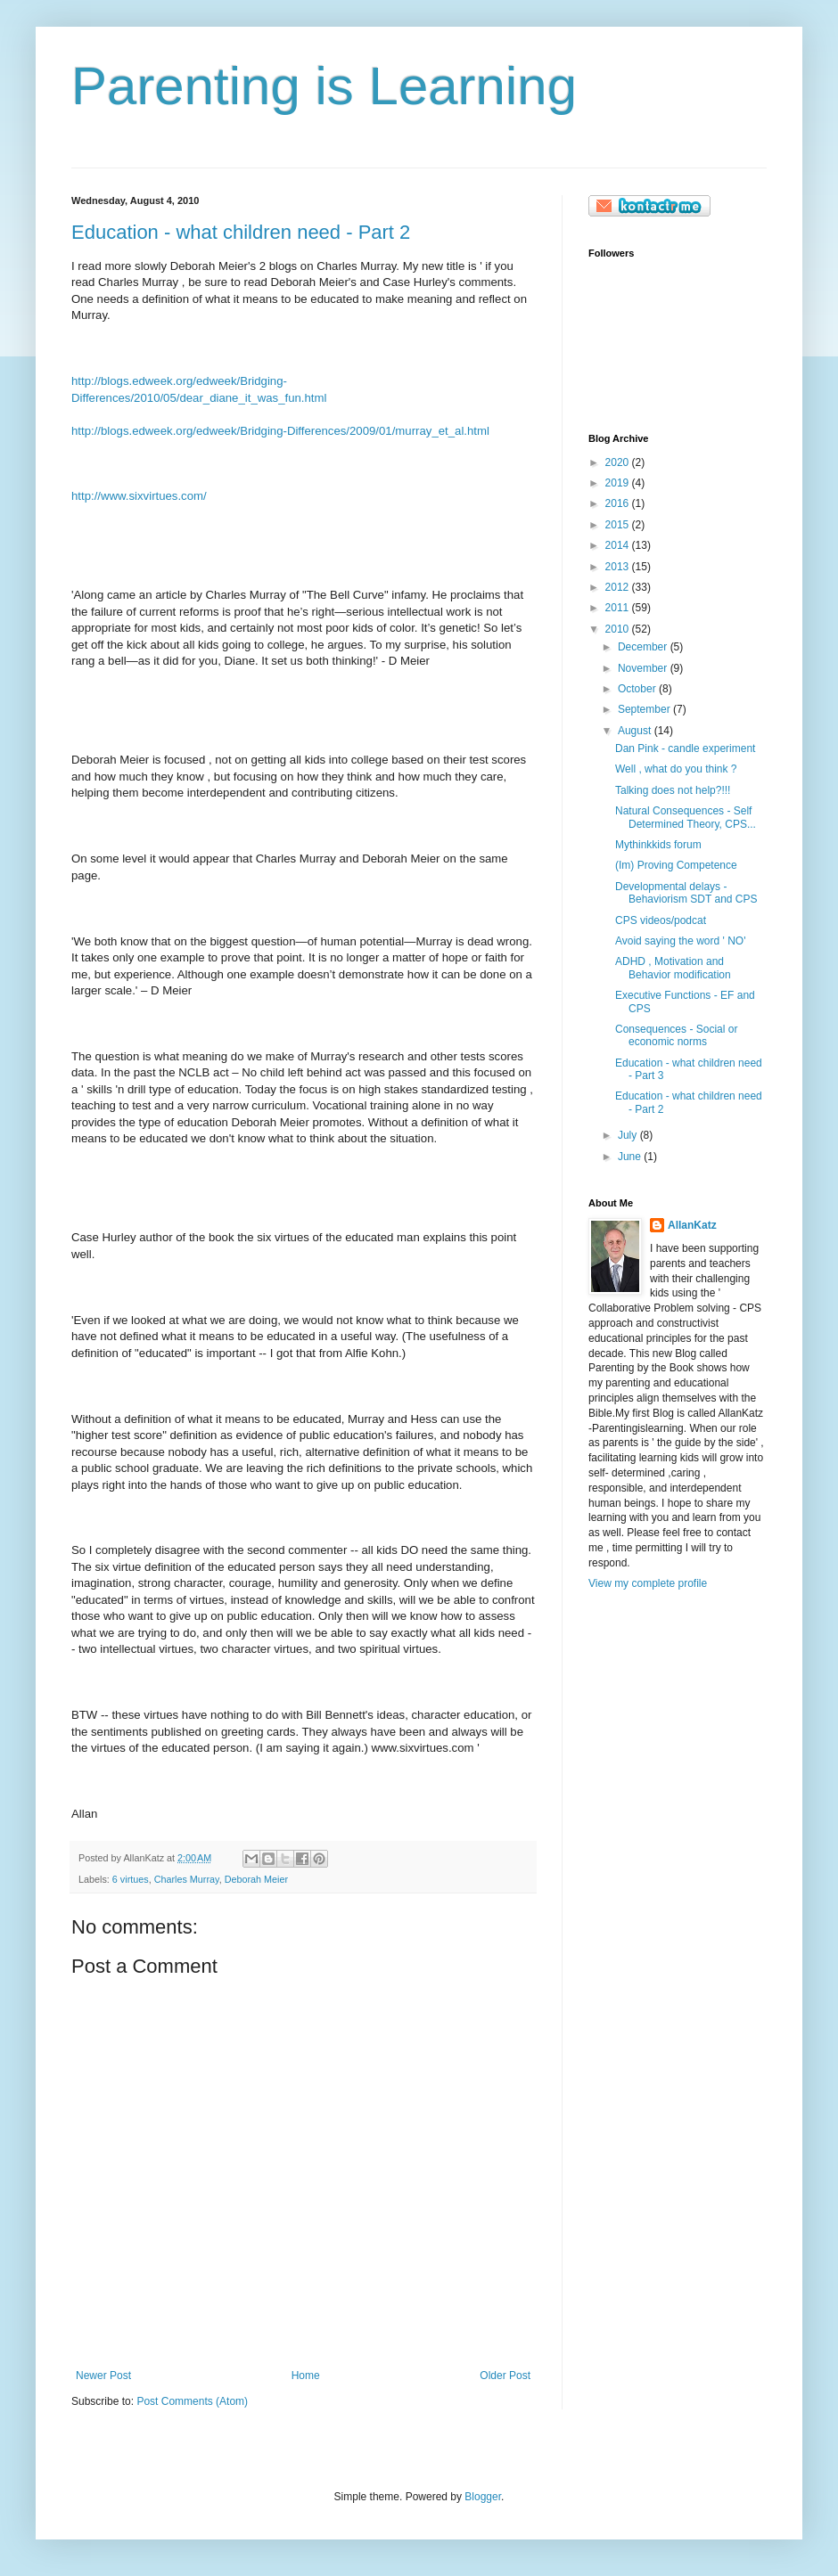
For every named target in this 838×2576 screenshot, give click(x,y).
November (644, 668)
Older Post (505, 2375)
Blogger (482, 2496)
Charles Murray (186, 1879)
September (645, 709)
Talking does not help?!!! (672, 790)
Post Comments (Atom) (192, 2401)
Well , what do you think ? (676, 769)
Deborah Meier (256, 1879)
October (638, 689)
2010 (618, 629)
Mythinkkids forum (658, 844)
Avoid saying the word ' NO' (680, 941)
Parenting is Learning (324, 86)
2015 (618, 525)
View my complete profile (647, 1583)
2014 (618, 545)
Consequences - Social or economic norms (676, 1035)
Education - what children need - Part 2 (240, 232)
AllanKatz (692, 1225)
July (629, 1135)
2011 (618, 607)
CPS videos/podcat (660, 920)
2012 (618, 587)
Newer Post (103, 2375)
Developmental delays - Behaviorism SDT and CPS (686, 892)
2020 (618, 462)
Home (306, 2375)
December (644, 647)
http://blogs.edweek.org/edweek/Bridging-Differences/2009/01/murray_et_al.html (280, 431)
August (636, 730)
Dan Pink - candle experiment (685, 748)
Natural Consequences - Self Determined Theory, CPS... (685, 817)
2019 (618, 483)
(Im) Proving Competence (676, 865)
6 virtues (130, 1879)
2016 (618, 503)
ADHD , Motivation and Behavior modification (673, 967)
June (631, 1156)
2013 (618, 566)
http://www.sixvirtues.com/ (139, 496)
